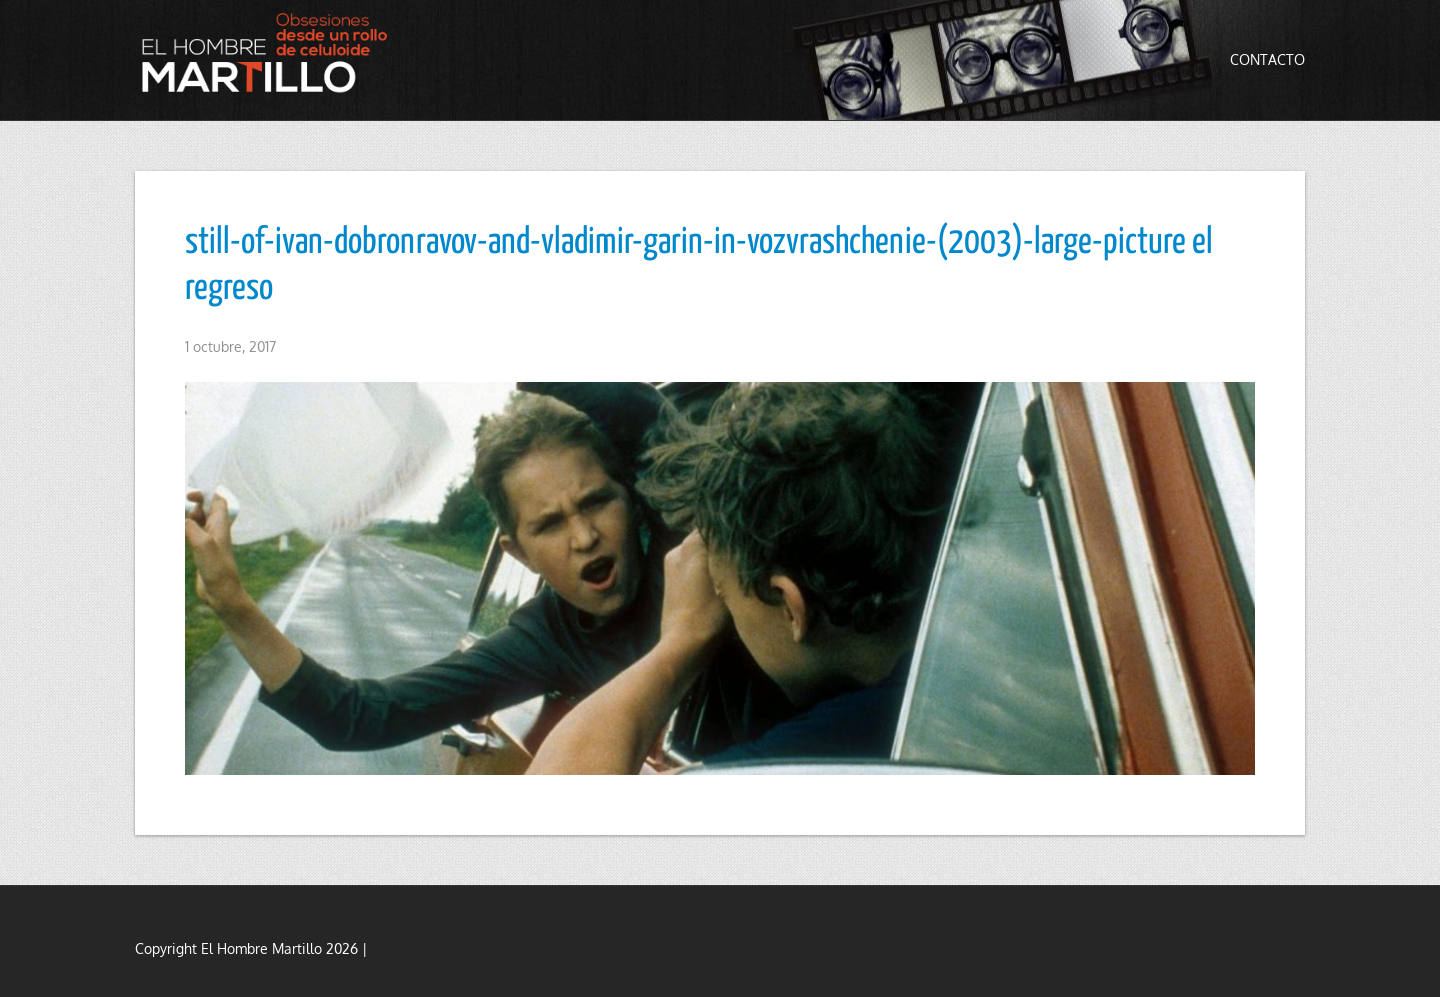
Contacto (1267, 59)
